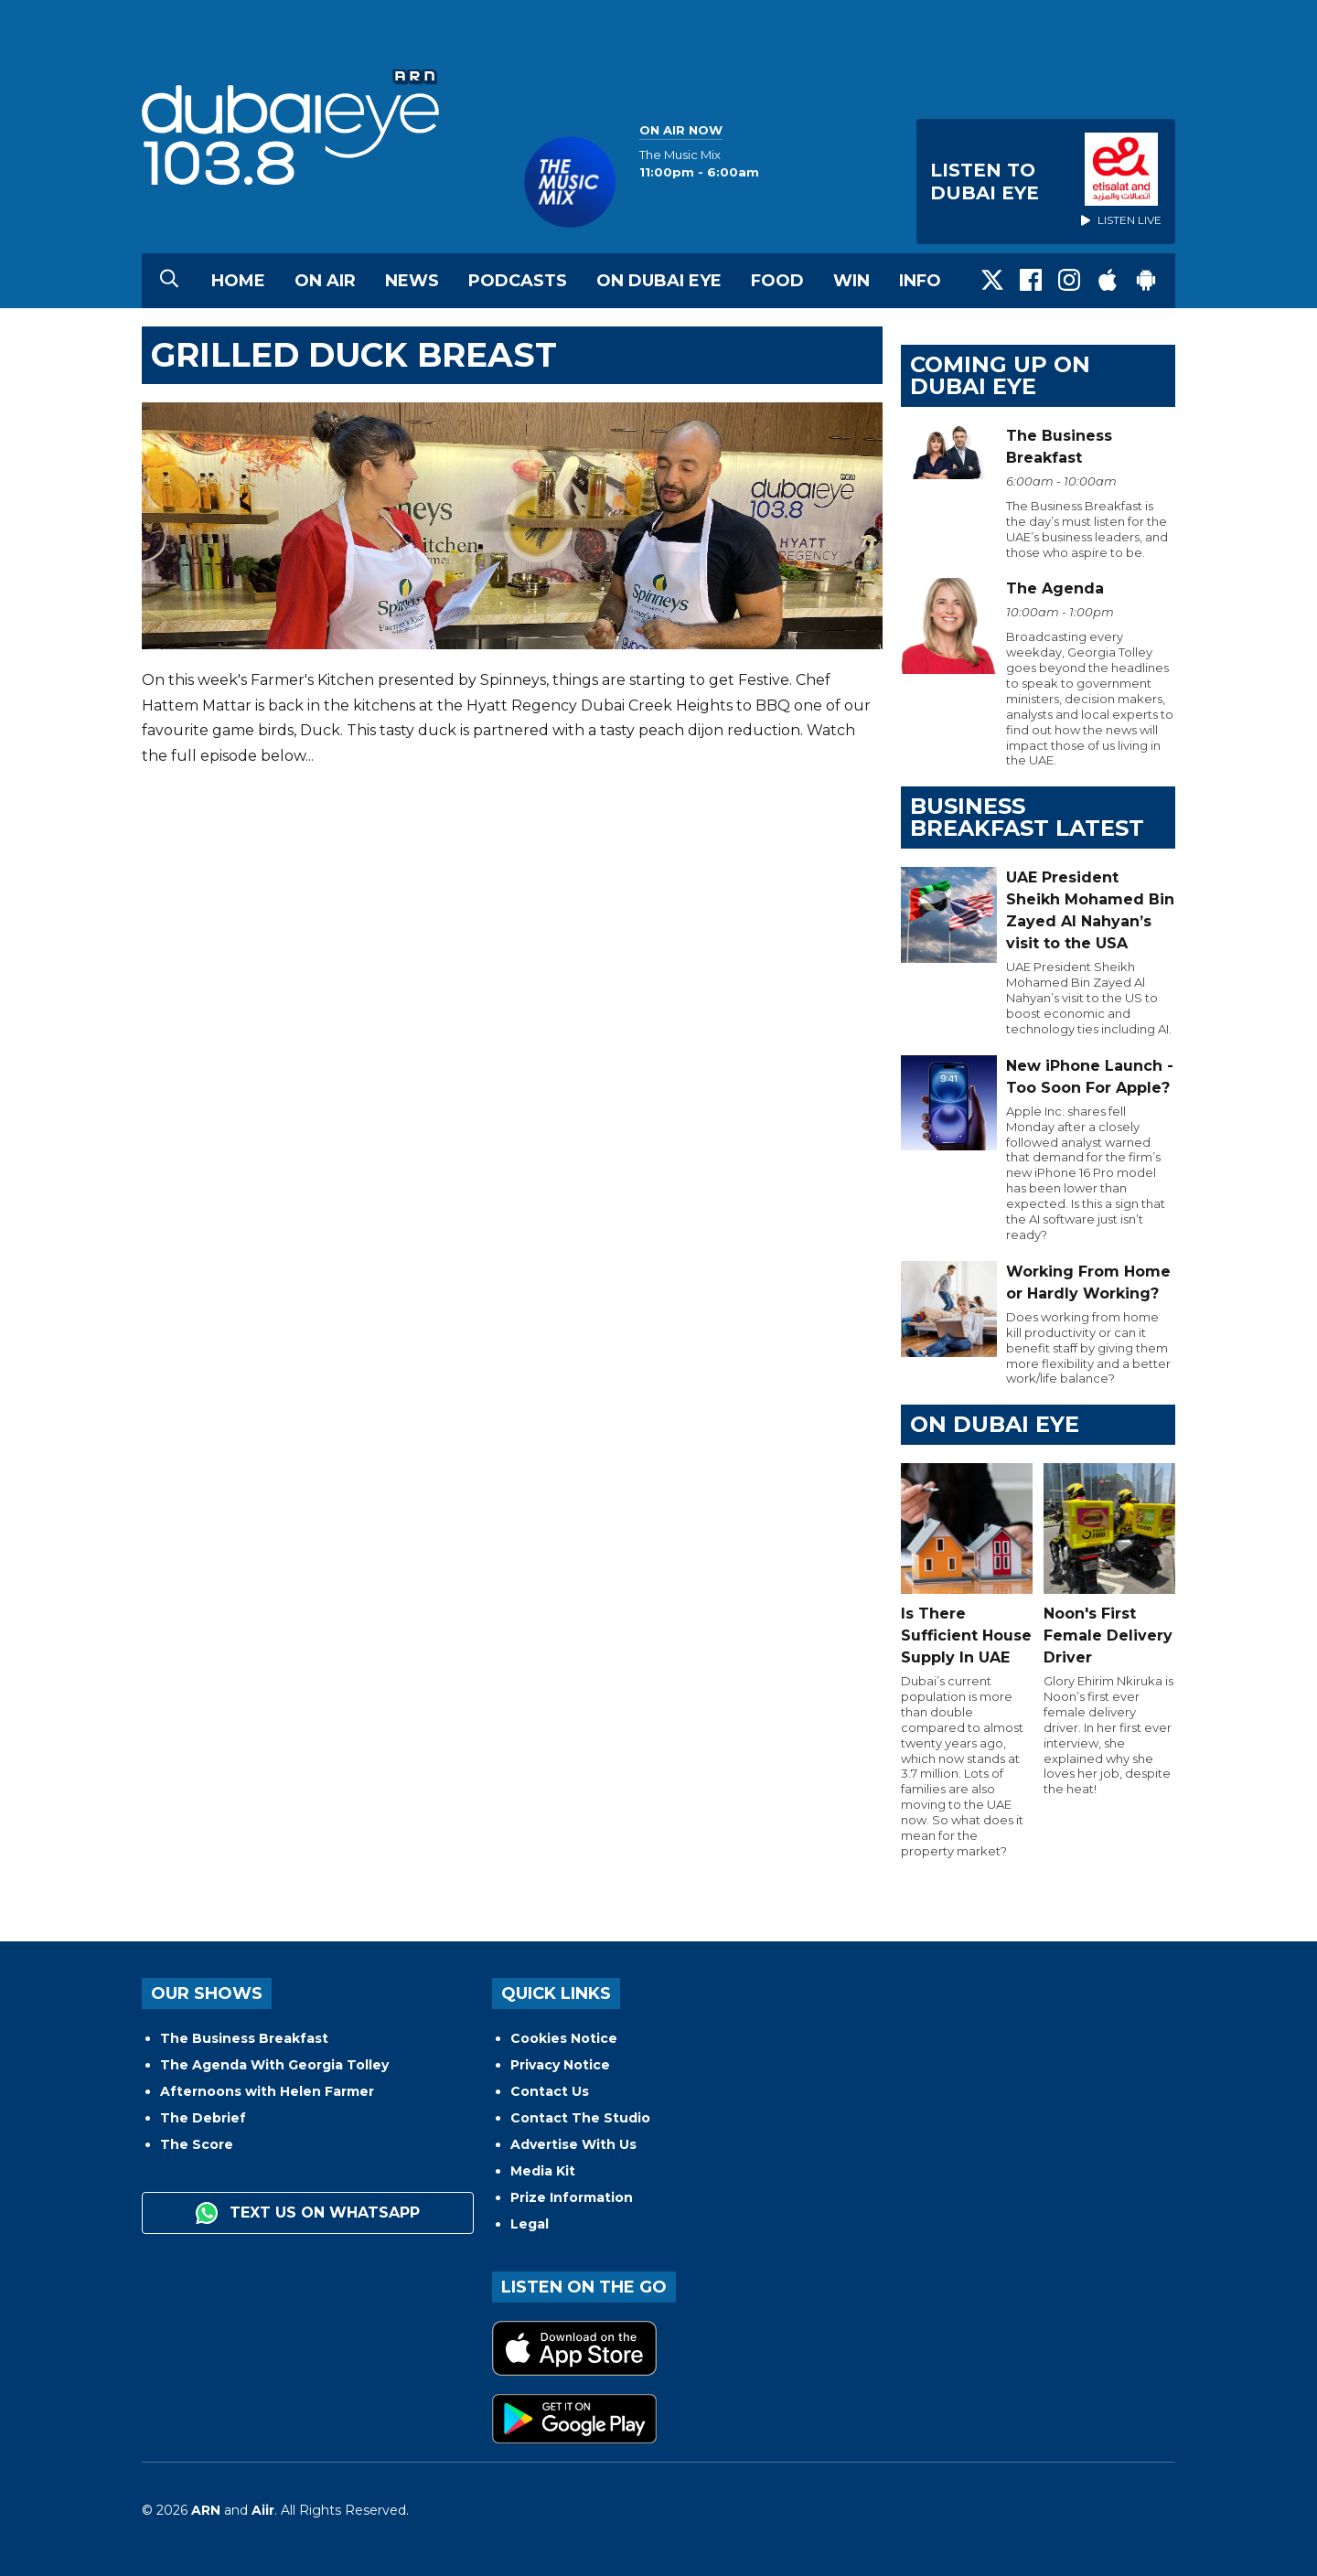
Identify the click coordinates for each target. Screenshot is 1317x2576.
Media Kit (542, 2171)
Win (851, 281)
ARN (205, 2510)
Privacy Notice (560, 2065)
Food (777, 281)
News (412, 281)
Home (238, 281)
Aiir (263, 2510)
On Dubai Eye (659, 281)
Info (920, 281)
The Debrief (203, 2118)
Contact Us (549, 2091)
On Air (325, 281)
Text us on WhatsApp (308, 2213)
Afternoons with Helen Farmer (267, 2091)
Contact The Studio (580, 2118)
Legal (529, 2224)
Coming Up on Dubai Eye (1000, 375)
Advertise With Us (573, 2144)
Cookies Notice (563, 2038)
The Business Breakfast (244, 2038)
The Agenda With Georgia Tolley (274, 2065)
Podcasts (517, 281)
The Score (196, 2144)
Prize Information (571, 2197)
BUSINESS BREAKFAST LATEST (1027, 817)
